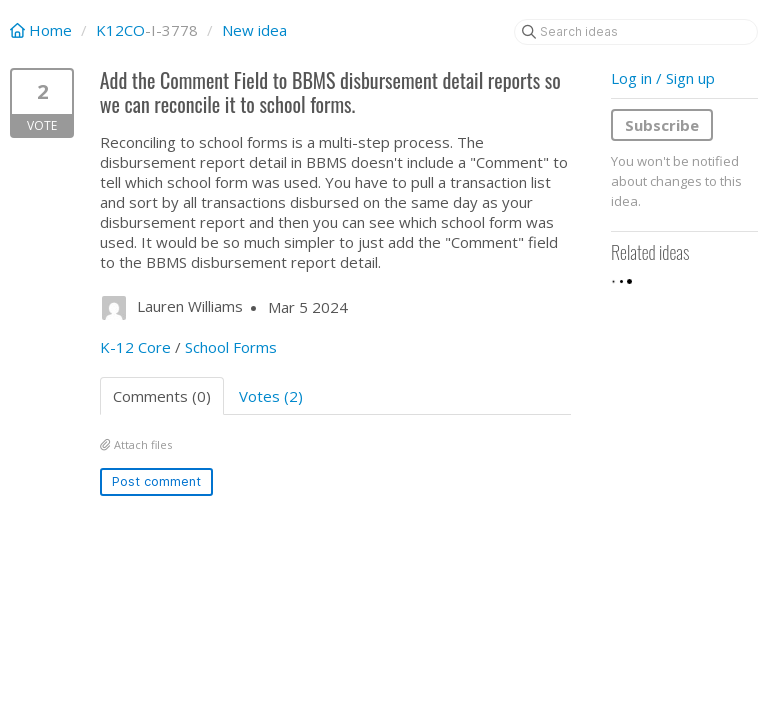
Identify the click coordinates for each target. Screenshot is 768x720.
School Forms (231, 347)
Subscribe (662, 125)
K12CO (120, 30)
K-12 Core (135, 347)
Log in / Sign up (663, 78)
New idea (254, 30)
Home (43, 30)
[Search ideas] (636, 32)
